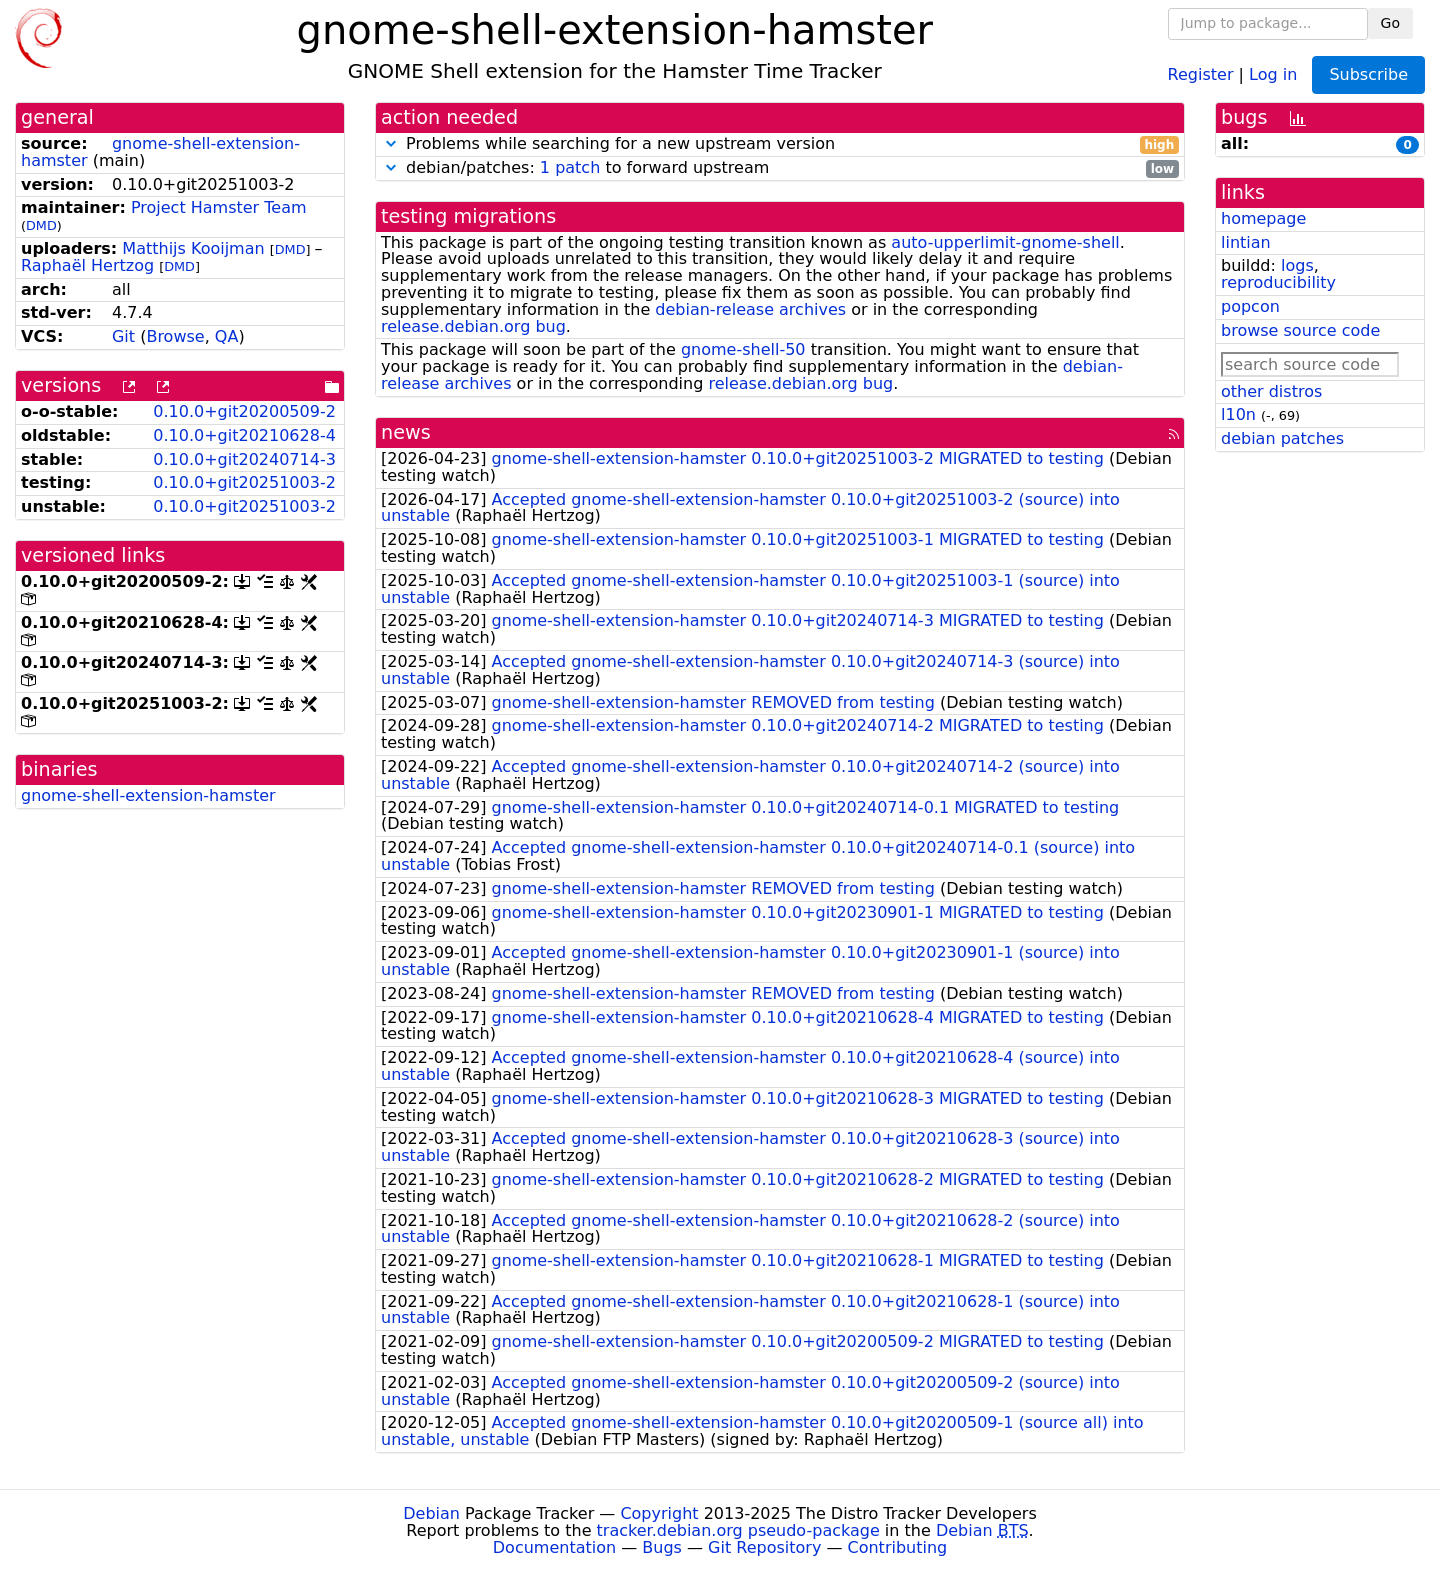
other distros (1271, 391)
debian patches (1282, 438)
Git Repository (764, 1547)
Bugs (662, 1547)
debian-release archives (750, 309)
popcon (1250, 306)
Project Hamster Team (219, 207)
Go (1390, 23)
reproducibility (1278, 282)
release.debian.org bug (473, 326)
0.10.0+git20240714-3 (244, 459)
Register (1201, 73)
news (406, 432)
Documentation (554, 1547)
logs (1297, 265)
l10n (1238, 414)
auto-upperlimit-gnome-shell (1005, 242)
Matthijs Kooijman (193, 248)
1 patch (570, 167)
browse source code (1300, 330)
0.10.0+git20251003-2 (244, 482)
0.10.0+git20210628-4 (244, 435)
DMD (41, 225)
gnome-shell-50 (743, 349)
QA (227, 336)
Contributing (898, 1547)
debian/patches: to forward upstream (780, 168)
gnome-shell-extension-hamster (160, 152)
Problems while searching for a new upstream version (780, 144)
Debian (431, 1513)
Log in (1273, 73)
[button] (391, 143)
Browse (175, 336)
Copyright (659, 1513)
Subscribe (1368, 74)
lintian (1246, 242)
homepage (1263, 218)
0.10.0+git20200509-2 (244, 411)
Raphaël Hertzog (87, 265)
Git (123, 336)
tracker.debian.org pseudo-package (738, 1530)
